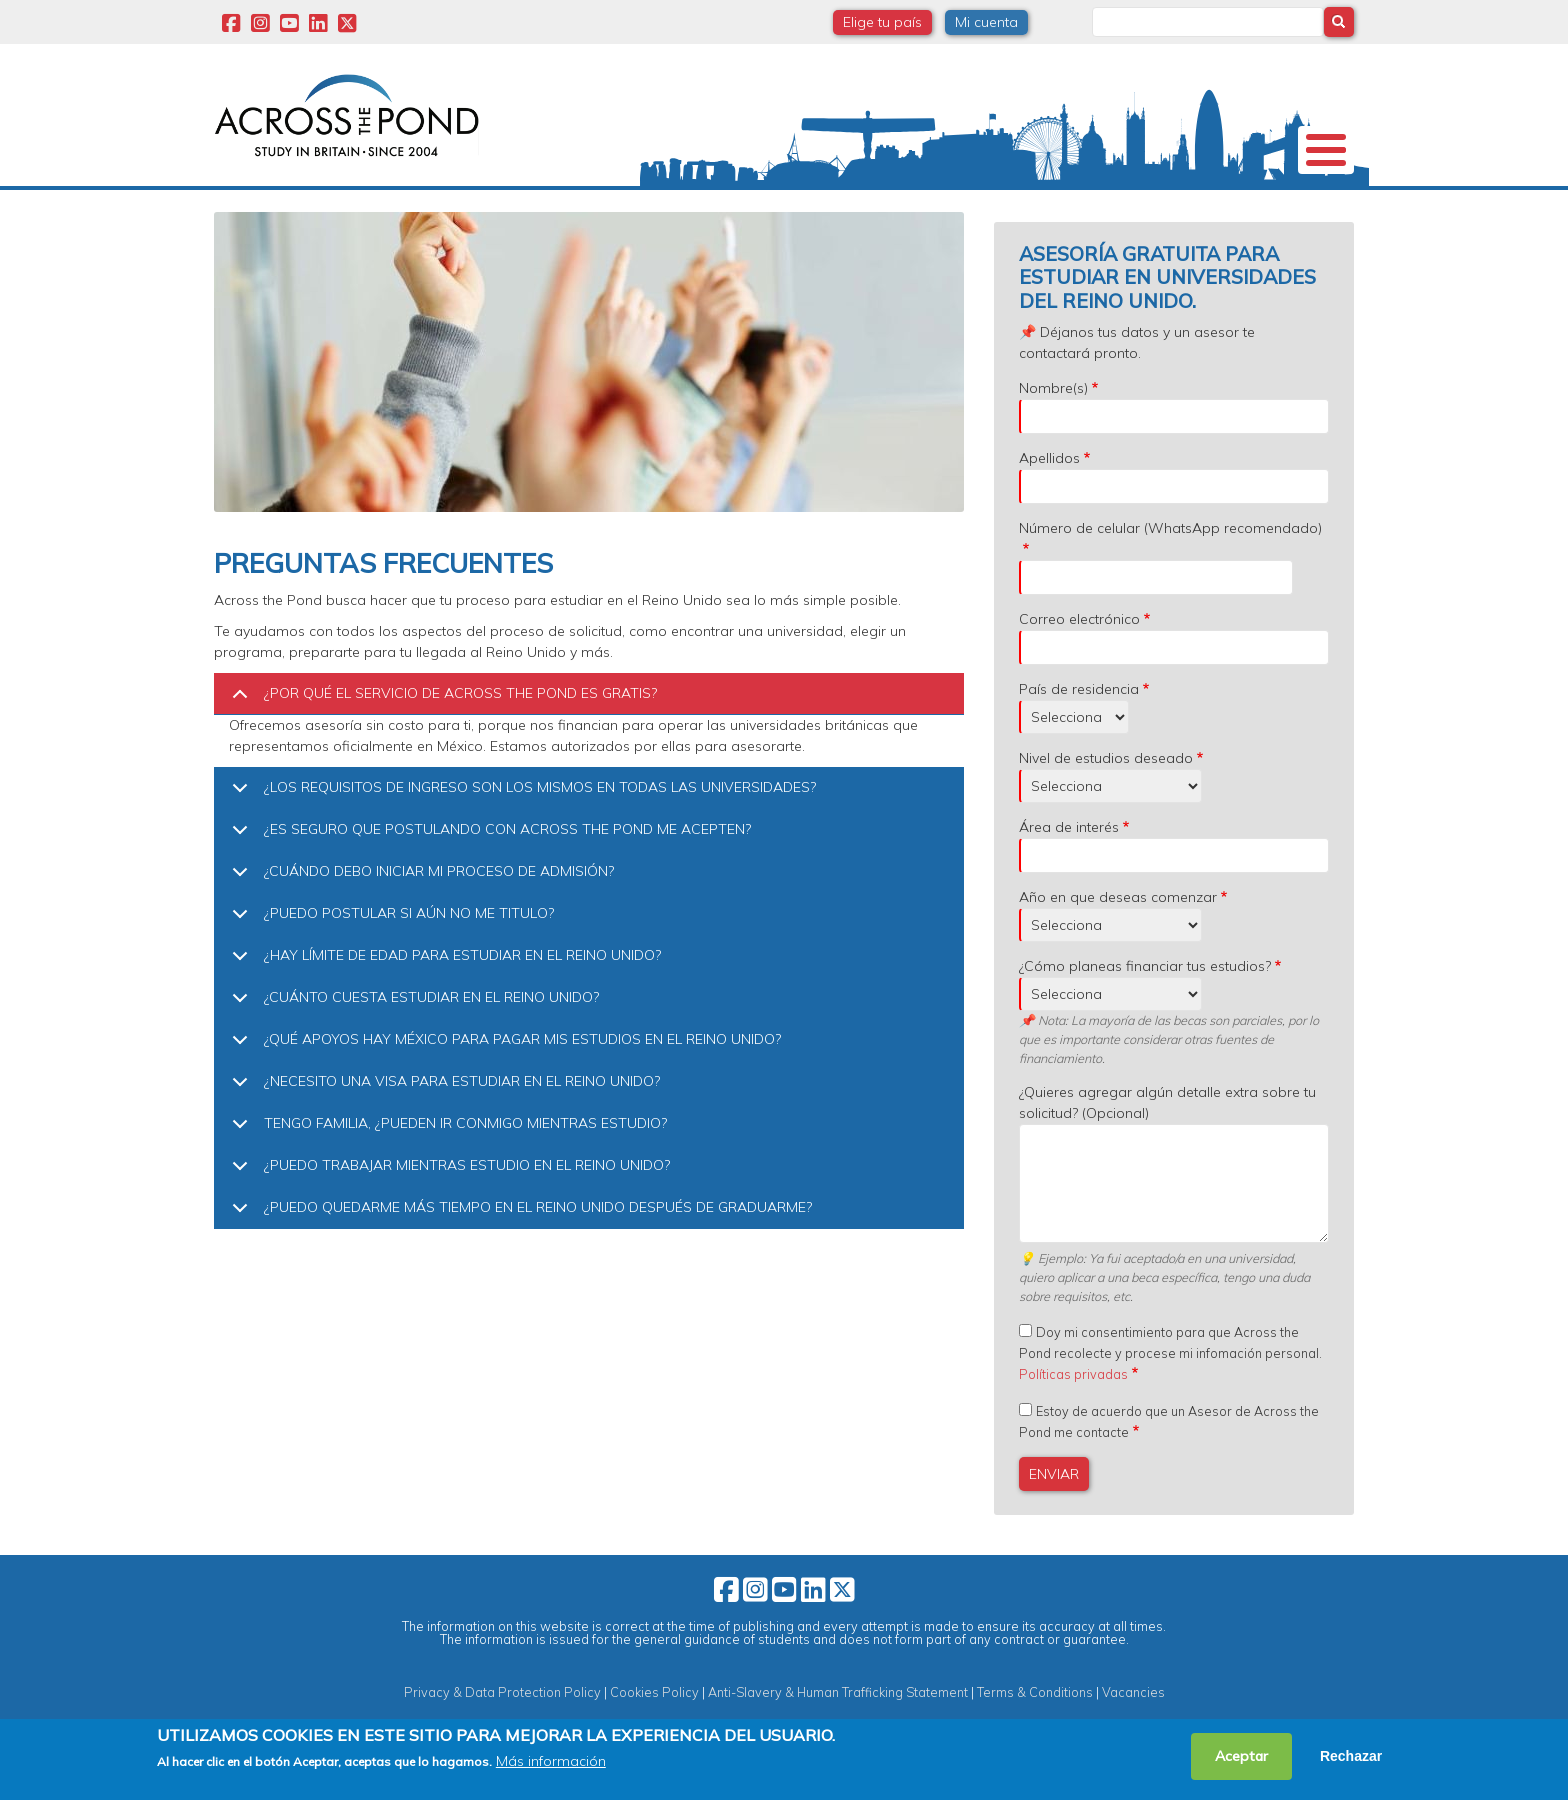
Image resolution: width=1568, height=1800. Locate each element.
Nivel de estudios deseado (1106, 794)
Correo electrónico (1079, 655)
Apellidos (1049, 494)
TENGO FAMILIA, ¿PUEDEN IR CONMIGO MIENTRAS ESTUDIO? (446, 1165)
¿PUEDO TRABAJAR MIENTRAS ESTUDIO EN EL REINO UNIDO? (447, 1207)
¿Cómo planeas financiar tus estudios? (1145, 1002)
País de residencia (1079, 725)
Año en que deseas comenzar (1118, 933)
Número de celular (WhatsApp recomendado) (1170, 564)
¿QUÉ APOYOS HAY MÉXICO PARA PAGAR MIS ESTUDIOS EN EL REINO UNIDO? (503, 1081)
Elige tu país (882, 22)
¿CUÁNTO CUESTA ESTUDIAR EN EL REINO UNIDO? (412, 1039)
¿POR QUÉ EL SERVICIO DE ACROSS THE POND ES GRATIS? (441, 735)
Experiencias (1029, 205)
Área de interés (1069, 863)
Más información (551, 1761)
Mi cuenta (986, 22)
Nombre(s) (1053, 424)
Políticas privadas (1073, 1410)
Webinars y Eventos (869, 205)
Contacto (1239, 205)
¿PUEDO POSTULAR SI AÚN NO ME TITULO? (389, 955)
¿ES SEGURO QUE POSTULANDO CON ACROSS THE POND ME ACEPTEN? (488, 871)
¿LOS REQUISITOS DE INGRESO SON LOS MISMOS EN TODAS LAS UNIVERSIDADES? (520, 829)
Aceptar (1241, 1756)
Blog (1139, 205)
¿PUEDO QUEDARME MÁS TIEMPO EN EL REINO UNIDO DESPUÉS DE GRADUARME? (518, 1249)
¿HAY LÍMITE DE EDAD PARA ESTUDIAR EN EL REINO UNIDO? (443, 997)
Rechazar (1351, 1756)
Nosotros (271, 205)
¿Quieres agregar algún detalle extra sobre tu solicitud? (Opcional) (1167, 1138)
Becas (523, 205)
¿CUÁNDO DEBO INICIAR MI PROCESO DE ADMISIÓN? (419, 913)
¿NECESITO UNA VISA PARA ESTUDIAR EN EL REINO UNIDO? (442, 1123)
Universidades (402, 205)
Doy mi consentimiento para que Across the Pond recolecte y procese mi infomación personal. (1170, 1389)
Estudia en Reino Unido (673, 204)
